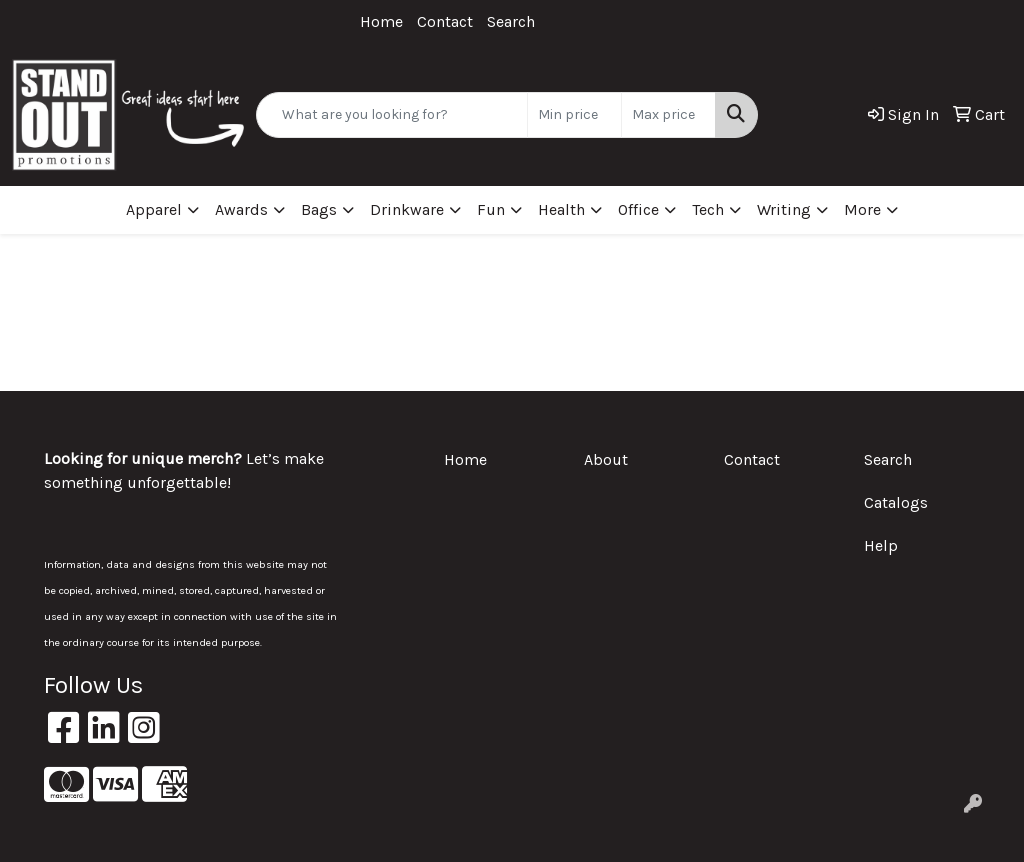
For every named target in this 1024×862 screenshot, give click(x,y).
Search (511, 21)
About (606, 459)
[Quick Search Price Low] (574, 115)
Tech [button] (708, 209)
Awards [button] (241, 209)
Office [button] (638, 209)
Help (881, 545)
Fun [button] (491, 209)
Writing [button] (784, 209)
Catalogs (896, 502)
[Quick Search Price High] (668, 115)
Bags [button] (319, 209)
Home (381, 21)
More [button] (862, 209)
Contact (445, 21)
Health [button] (561, 209)
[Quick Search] (392, 115)
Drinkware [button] (407, 209)
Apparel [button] (154, 209)
